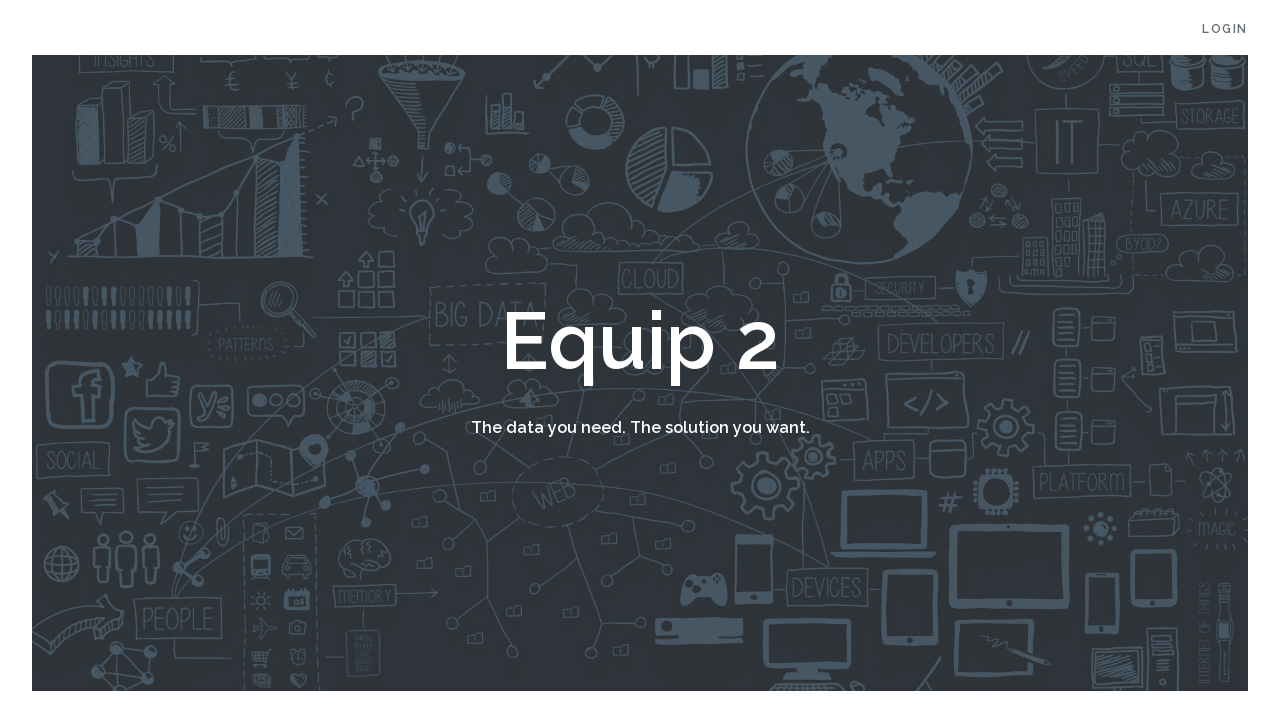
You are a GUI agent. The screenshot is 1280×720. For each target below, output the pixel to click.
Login (1225, 29)
